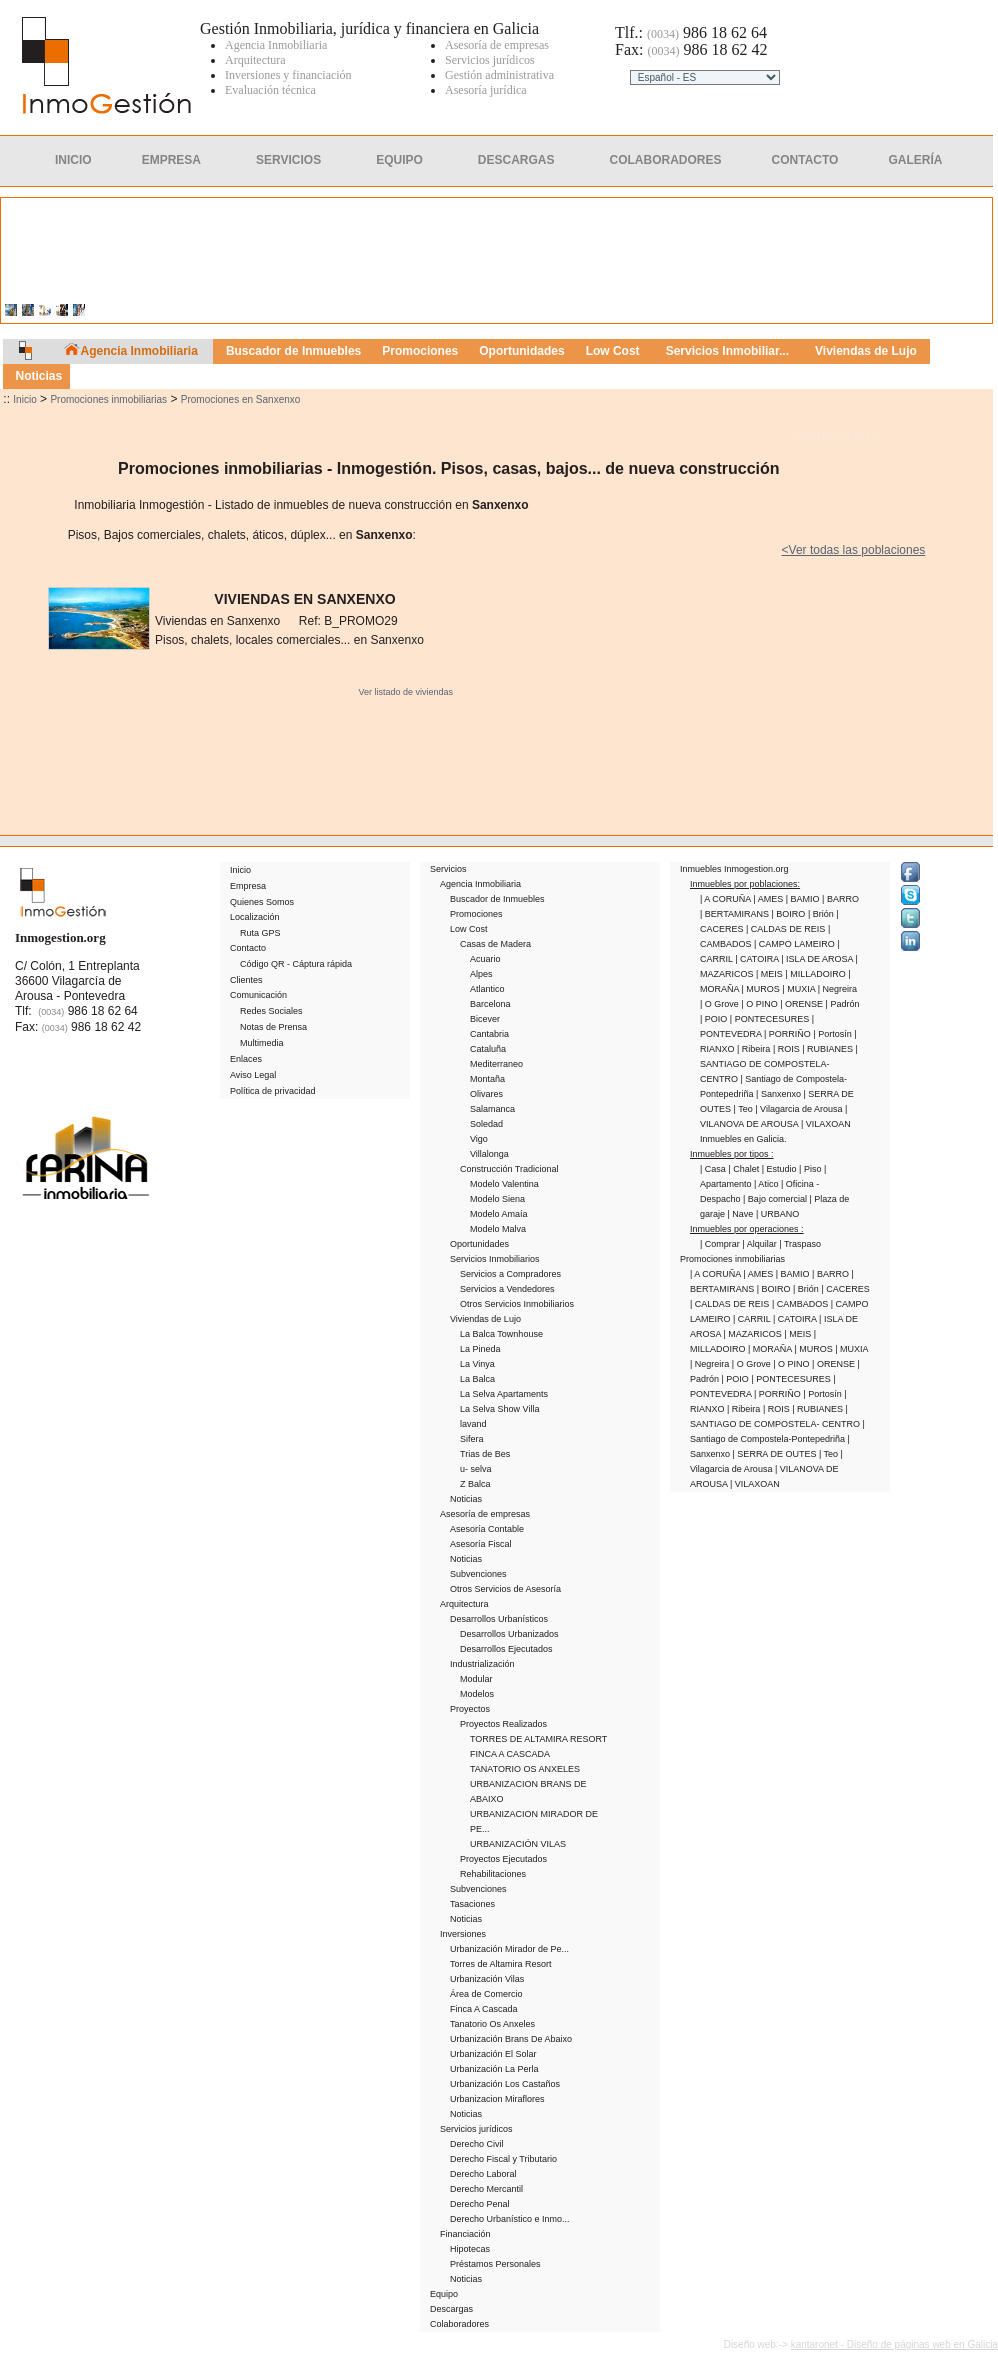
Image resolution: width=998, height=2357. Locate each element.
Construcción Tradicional (509, 1169)
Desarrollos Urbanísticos (499, 1619)
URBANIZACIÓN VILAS (518, 1844)
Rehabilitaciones (493, 1874)
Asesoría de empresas (485, 1514)
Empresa (171, 160)
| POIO (715, 1019)
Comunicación (258, 995)
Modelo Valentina (504, 1184)
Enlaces (246, 1059)
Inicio (73, 160)
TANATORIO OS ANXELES (525, 1769)
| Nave (742, 1214)
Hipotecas (470, 2249)
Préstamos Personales (495, 2264)
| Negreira (837, 989)
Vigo (479, 1139)
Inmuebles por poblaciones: (745, 884)
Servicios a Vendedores (507, 1289)
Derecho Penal (480, 2204)
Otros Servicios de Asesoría (505, 1589)
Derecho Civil (477, 2144)
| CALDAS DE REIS (787, 929)
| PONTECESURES (771, 1019)
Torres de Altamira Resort (501, 1964)
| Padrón (843, 1004)
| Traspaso (800, 1244)
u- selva (476, 1469)
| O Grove (720, 1004)
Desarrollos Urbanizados (509, 1634)
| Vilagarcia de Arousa (800, 1109)
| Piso (811, 1169)
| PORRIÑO (788, 1034)
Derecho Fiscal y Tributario (503, 2159)
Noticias (466, 1499)
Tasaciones (472, 1904)
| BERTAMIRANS (736, 914)
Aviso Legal (253, 1075)
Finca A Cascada (484, 2009)
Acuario (485, 959)
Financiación (465, 2234)
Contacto (805, 160)
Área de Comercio (486, 1994)
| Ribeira (755, 1049)
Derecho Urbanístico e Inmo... (510, 2219)
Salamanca (492, 1109)
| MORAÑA (771, 1349)
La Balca (477, 1379)
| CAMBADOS (801, 1304)
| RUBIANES (828, 1049)
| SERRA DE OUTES (776, 1454)
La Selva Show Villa (499, 1409)
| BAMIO (804, 899)
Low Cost (469, 929)
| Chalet (744, 1169)
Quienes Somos (262, 902)
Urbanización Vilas (487, 1979)
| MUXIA (799, 989)
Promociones (476, 914)
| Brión (822, 914)
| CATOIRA (758, 959)
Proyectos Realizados (503, 1724)
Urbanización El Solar (493, 2054)
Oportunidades (835, 436)
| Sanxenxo (779, 1094)
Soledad (486, 1124)
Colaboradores (666, 160)
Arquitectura (464, 1604)
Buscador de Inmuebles (497, 899)
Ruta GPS (260, 933)
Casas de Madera (495, 944)
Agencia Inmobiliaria (480, 884)
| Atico (767, 1184)
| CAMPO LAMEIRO (795, 944)
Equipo (399, 160)
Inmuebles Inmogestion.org (734, 869)
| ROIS (787, 1049)
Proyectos (470, 1709)
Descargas (516, 160)
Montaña (487, 1079)
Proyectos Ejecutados (503, 1859)
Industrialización (482, 1664)
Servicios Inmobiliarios (495, 1259)
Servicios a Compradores (510, 1274)
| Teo (745, 1109)
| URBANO (777, 1214)
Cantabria (489, 1034)
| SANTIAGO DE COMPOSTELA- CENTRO (779, 1064)
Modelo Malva (498, 1229)
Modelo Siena (497, 1199)
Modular (476, 1679)
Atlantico (487, 989)
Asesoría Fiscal (481, 1544)
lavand (473, 1424)
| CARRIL (753, 1319)
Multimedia (262, 1043)
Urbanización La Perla (494, 2069)
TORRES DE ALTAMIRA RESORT (538, 1739)
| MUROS (762, 989)
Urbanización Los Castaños (505, 2084)
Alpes (481, 974)
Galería (915, 160)
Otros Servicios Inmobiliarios (517, 1304)
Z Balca (475, 1484)
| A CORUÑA (726, 899)
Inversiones (463, 1934)
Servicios (288, 160)
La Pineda (480, 1349)
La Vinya (477, 1364)
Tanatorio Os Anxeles (492, 2024)
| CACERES (845, 1289)
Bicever (485, 1019)
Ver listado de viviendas (405, 692)
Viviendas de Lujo (485, 1319)
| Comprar (721, 1244)
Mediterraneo (496, 1064)
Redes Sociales (271, 1011)
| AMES (769, 899)
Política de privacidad (273, 1091)
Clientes (696, 106)
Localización (255, 917)
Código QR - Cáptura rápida (296, 964)
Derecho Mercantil (486, 2189)
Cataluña (488, 1049)
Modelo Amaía (499, 1214)
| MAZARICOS (754, 1334)
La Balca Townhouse (501, 1334)
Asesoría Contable (487, 1529)
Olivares (486, 1094)
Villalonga (489, 1154)
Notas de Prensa (273, 1027)
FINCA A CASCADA (510, 1754)
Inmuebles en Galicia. (743, 1139)
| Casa (714, 1169)
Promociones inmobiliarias (108, 399)
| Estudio (780, 1169)
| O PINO (760, 1004)
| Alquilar (760, 1244)
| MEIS (770, 974)
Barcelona (490, 1004)
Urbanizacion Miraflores (497, 2099)
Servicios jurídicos (476, 2129)
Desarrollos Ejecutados (506, 1649)
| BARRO (840, 899)
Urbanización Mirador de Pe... (509, 1949)
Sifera (472, 1439)
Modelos (477, 1694)
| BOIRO (790, 914)
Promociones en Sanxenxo (241, 399)
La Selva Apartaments (504, 1394)
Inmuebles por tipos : (732, 1154)
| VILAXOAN (826, 1124)
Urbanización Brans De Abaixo (511, 2039)
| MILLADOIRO (816, 974)
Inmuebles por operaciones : (747, 1229)
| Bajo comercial (776, 1199)
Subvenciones (478, 1574)
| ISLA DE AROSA (818, 959)
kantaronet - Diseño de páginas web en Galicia (894, 2344)
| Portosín (833, 1034)
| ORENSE (802, 1004)
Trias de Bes (485, 1454)
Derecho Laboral (483, 2174)
